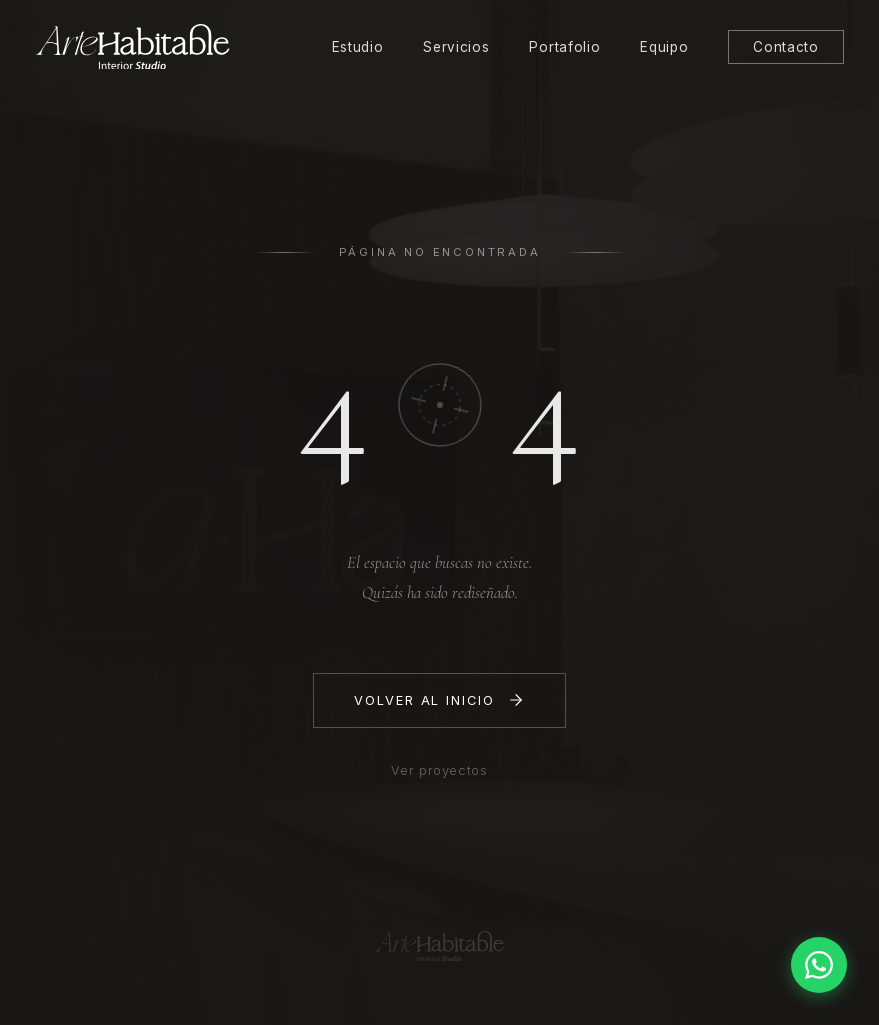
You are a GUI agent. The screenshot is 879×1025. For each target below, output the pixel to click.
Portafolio (564, 47)
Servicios (456, 47)
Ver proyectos (439, 770)
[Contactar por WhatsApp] (819, 965)
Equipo (664, 47)
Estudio (358, 47)
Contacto (785, 47)
